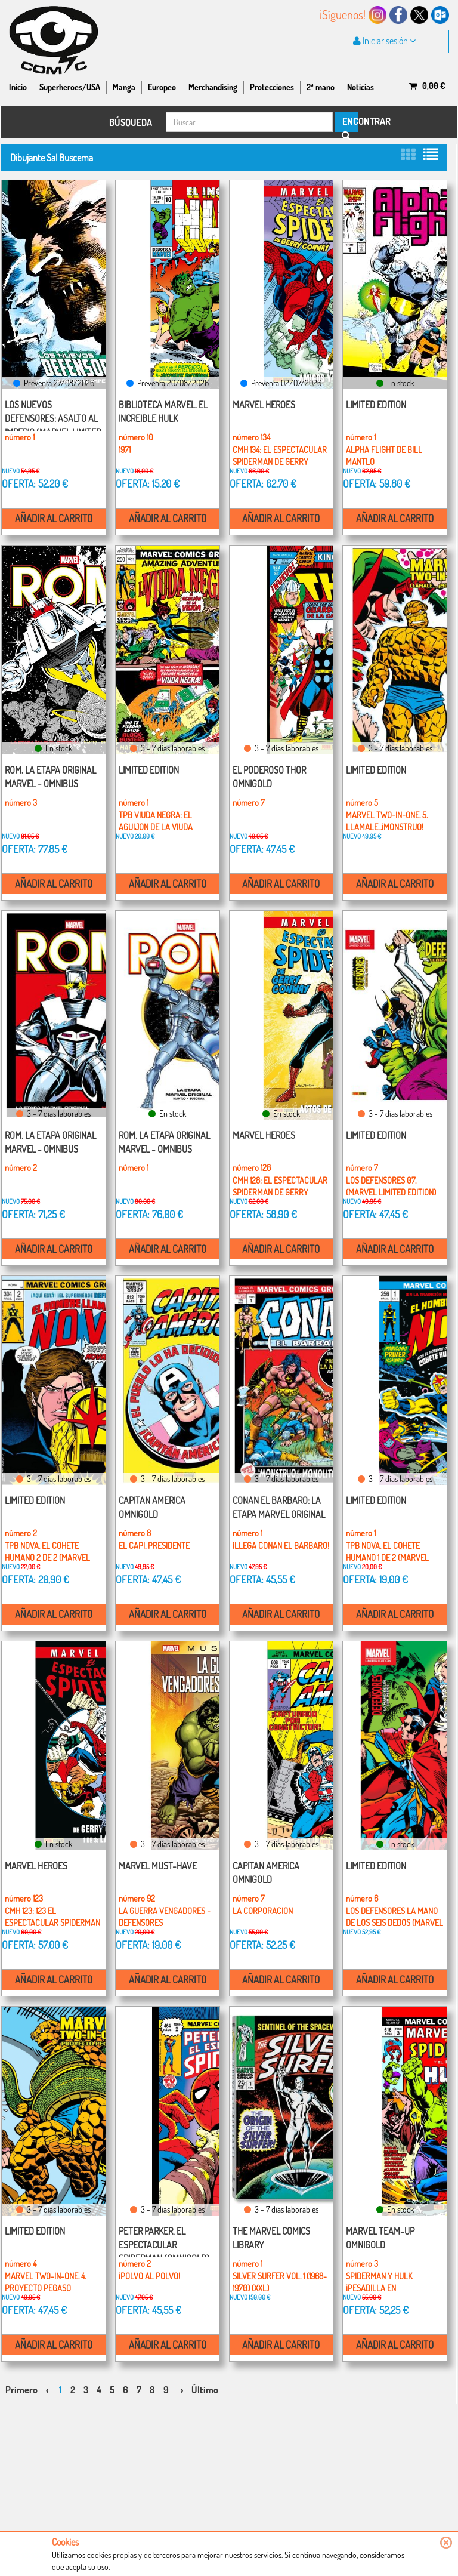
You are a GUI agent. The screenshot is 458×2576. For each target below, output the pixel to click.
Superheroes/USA (69, 87)
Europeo (162, 87)
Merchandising (212, 87)
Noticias (360, 87)
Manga (124, 87)
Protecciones (272, 87)
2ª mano (321, 87)
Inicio (18, 87)
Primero (21, 2389)
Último (204, 2389)
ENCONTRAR (349, 123)
